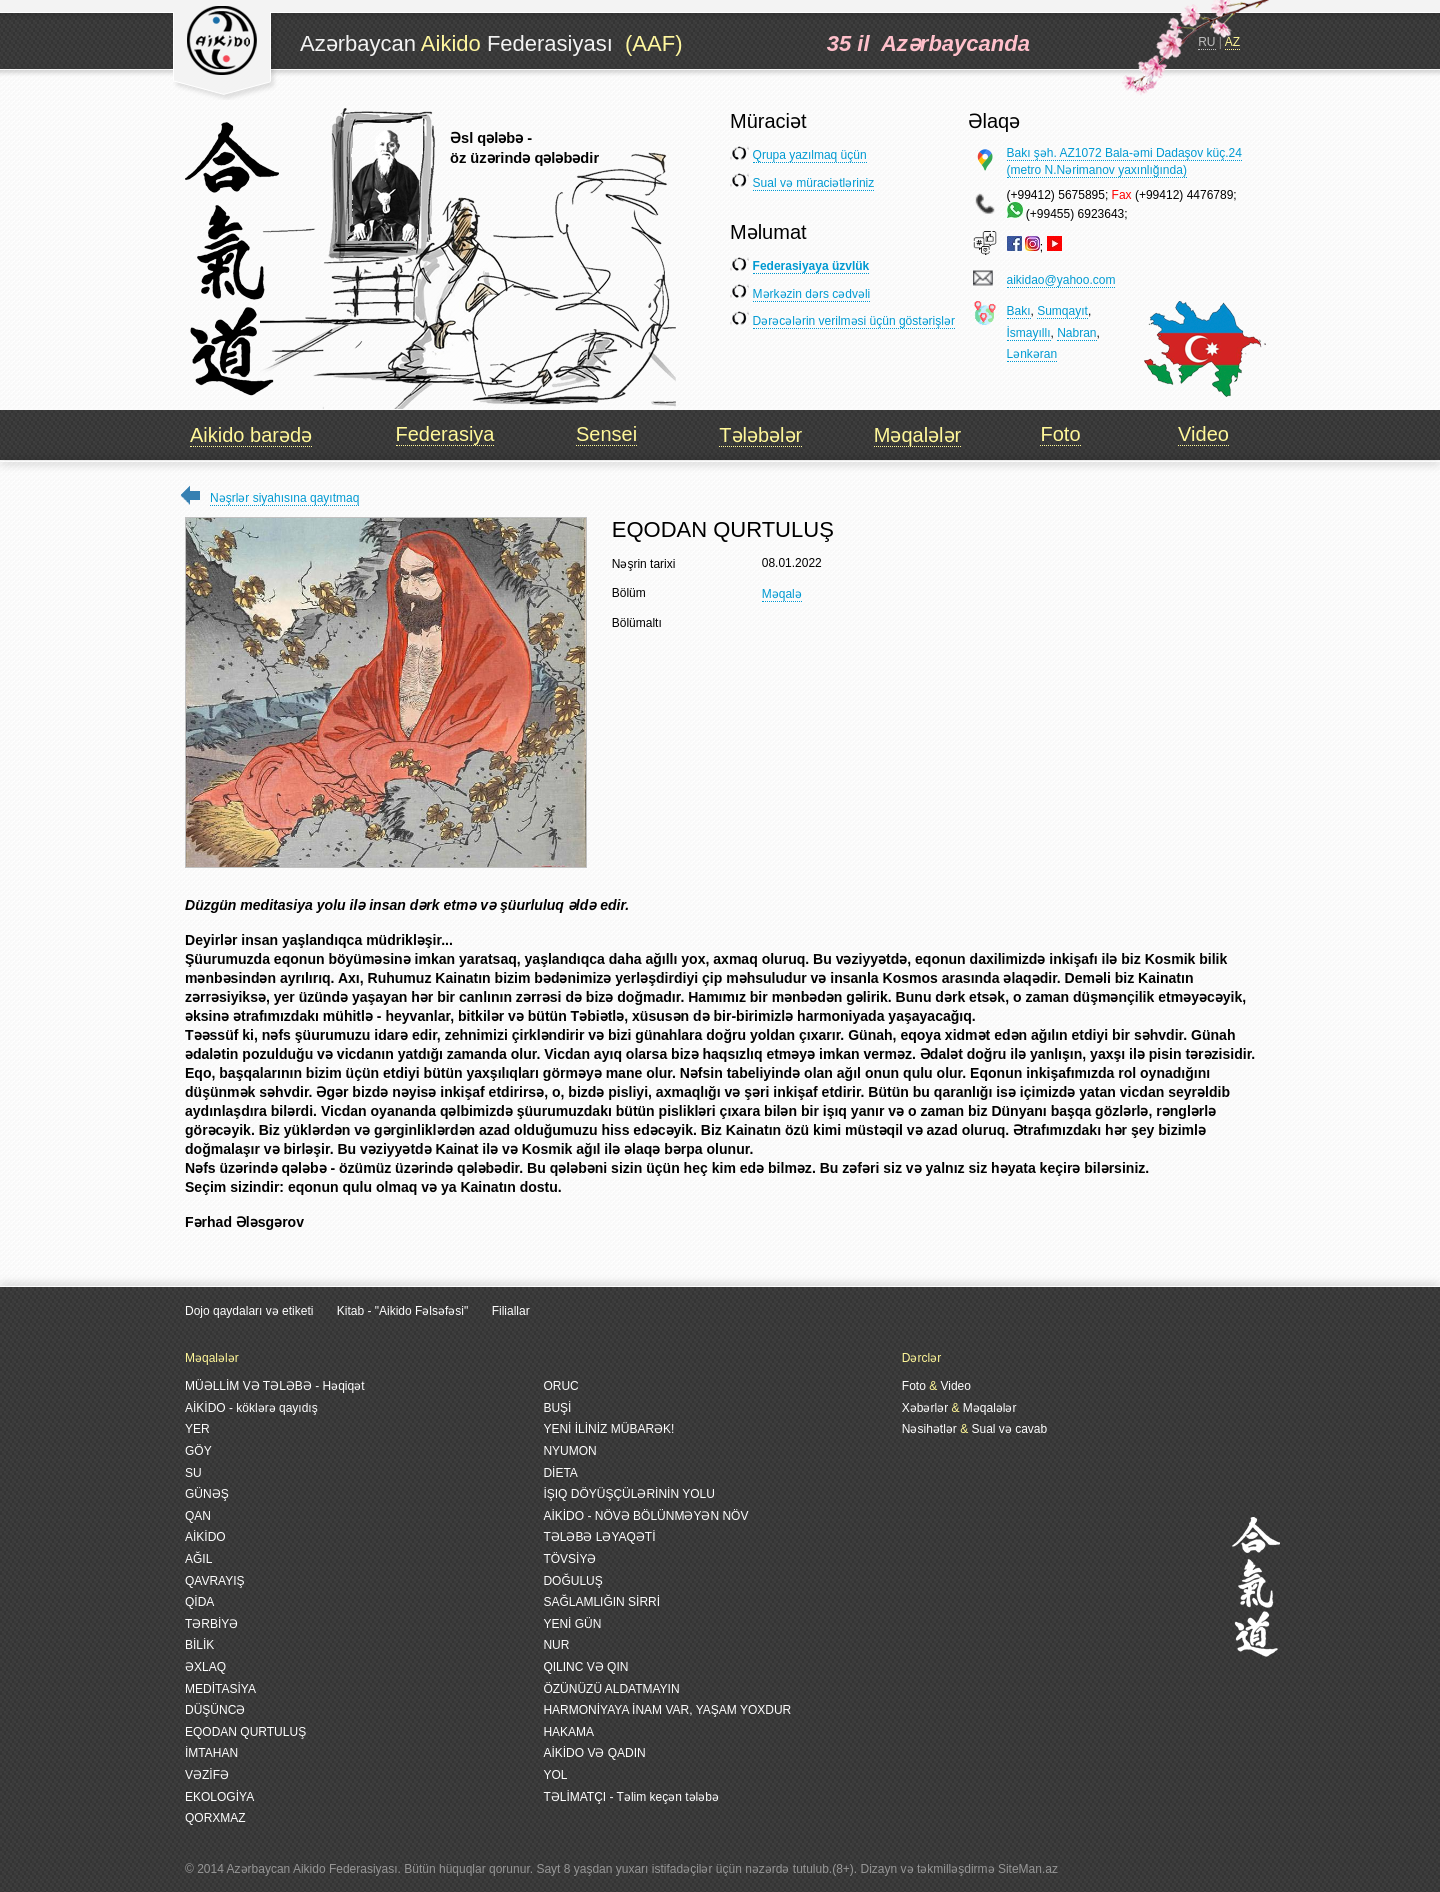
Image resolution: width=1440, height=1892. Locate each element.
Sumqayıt (1062, 311)
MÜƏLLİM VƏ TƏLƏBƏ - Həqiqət (274, 1386)
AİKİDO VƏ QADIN (594, 1753)
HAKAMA (568, 1732)
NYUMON (569, 1451)
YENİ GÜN (572, 1624)
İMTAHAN (211, 1753)
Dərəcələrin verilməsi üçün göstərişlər (854, 321)
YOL (555, 1775)
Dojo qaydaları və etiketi (249, 1311)
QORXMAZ (215, 1818)
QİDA (199, 1602)
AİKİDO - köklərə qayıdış (251, 1408)
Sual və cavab (1009, 1429)
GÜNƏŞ (207, 1494)
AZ (1232, 42)
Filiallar (511, 1311)
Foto (1060, 434)
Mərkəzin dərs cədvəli (812, 294)
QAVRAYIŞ (215, 1581)
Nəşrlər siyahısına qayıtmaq (284, 498)
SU (193, 1473)
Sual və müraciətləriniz (814, 183)
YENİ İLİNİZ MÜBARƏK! (608, 1429)
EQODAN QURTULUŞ (245, 1732)
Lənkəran (1032, 354)
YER (197, 1429)
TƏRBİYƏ (211, 1624)
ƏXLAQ (205, 1667)
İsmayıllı (1029, 333)
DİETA (560, 1473)
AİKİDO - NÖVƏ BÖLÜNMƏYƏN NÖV (645, 1516)
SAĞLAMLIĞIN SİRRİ (601, 1602)
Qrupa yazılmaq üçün (810, 155)
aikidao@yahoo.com (1061, 280)
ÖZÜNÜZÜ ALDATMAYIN (611, 1689)
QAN (198, 1516)
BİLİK (199, 1645)
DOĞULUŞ (572, 1581)
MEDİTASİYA (220, 1689)
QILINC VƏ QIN (585, 1667)
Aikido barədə (251, 435)
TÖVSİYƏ (569, 1559)
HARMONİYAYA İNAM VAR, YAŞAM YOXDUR (667, 1710)
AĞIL (198, 1559)
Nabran (1076, 333)
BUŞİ (557, 1408)
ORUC (560, 1386)
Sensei (606, 434)
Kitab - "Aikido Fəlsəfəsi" (404, 1311)
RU (1206, 42)
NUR (556, 1645)
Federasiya (445, 434)
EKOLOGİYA (219, 1797)
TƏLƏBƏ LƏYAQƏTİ (599, 1537)
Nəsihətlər (929, 1429)
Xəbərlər (925, 1408)
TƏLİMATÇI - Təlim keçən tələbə (631, 1797)
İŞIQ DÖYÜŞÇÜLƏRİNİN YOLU (628, 1494)
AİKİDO (205, 1537)
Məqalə (782, 594)
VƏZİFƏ (207, 1775)
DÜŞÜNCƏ (215, 1710)
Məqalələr (917, 435)
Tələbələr (760, 435)
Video (1203, 434)
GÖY (198, 1451)
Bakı (1019, 311)
